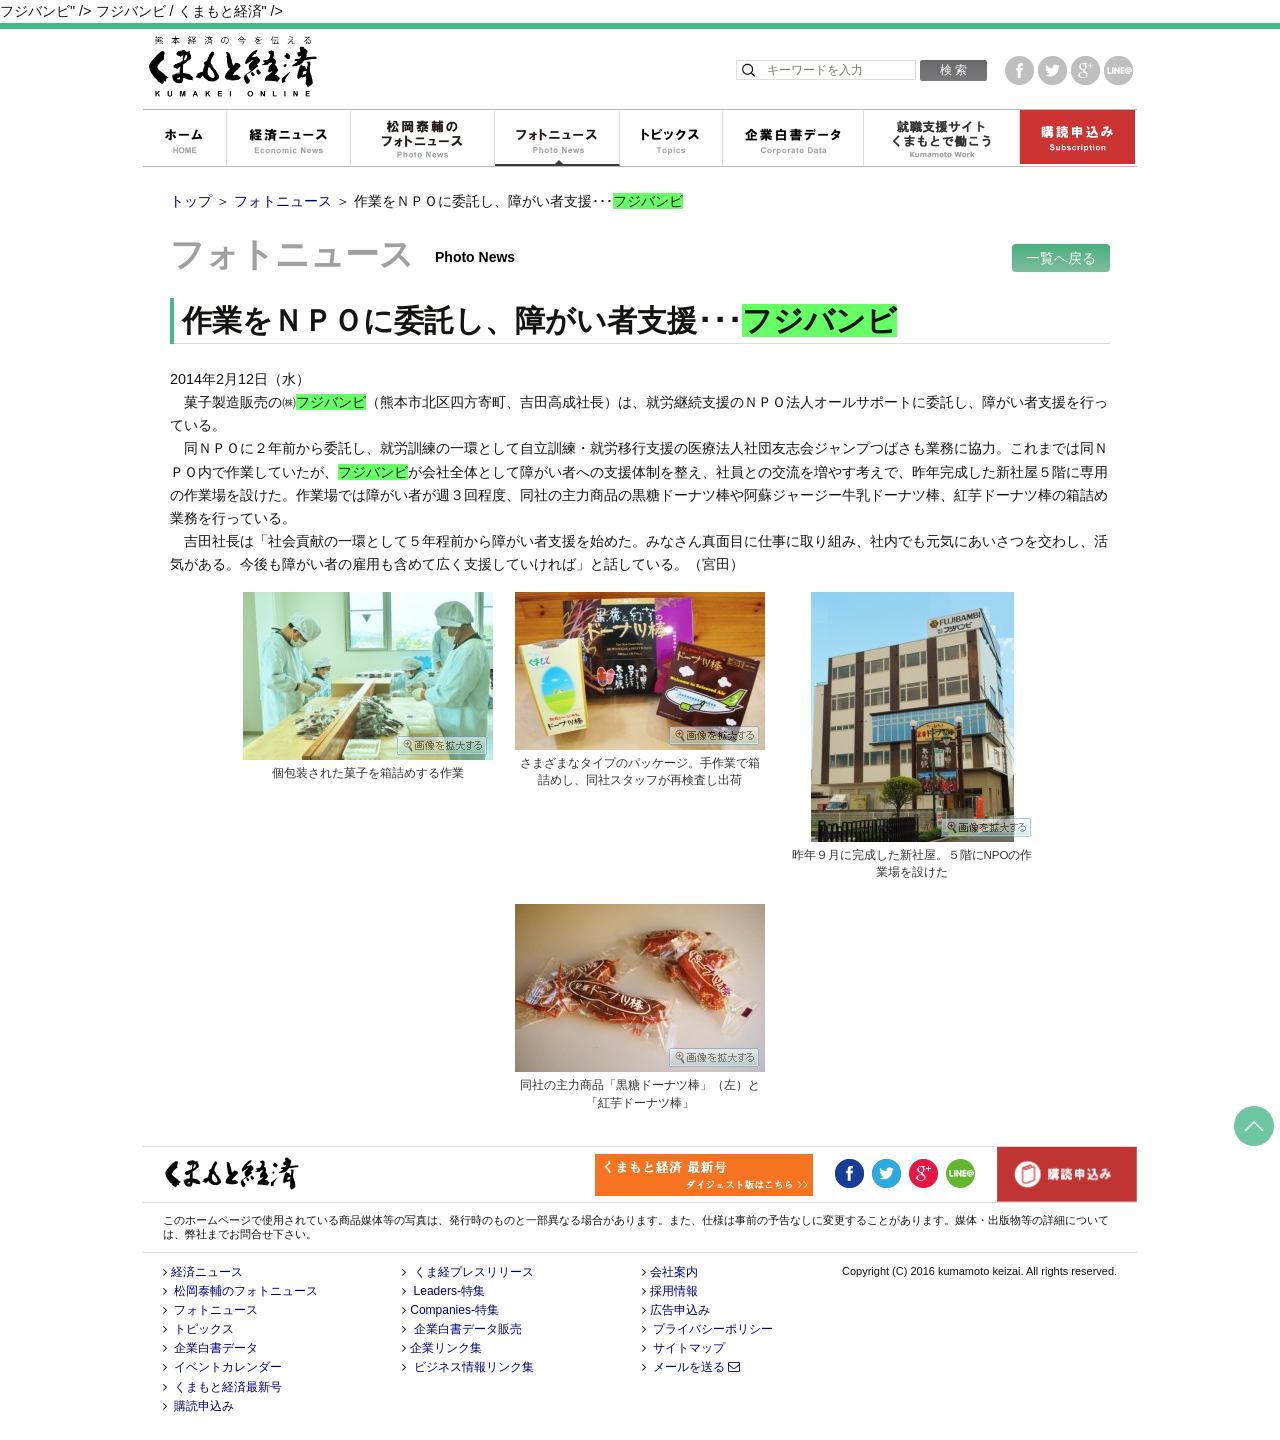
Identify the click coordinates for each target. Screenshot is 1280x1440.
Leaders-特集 (449, 1291)
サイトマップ (689, 1348)
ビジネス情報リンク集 (474, 1367)
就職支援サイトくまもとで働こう (941, 139)
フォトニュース (556, 139)
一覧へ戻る (1061, 258)
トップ (191, 201)
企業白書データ (792, 139)
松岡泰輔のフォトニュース (422, 139)
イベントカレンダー (228, 1367)
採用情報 (674, 1291)
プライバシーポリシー (713, 1329)
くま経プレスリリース (474, 1272)
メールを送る (696, 1367)
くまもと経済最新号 (228, 1387)
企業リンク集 (446, 1348)
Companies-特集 (454, 1310)
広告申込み (680, 1310)
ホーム (184, 139)
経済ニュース (288, 139)
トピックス (670, 139)
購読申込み (1077, 139)
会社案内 (674, 1272)
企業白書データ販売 (468, 1329)
